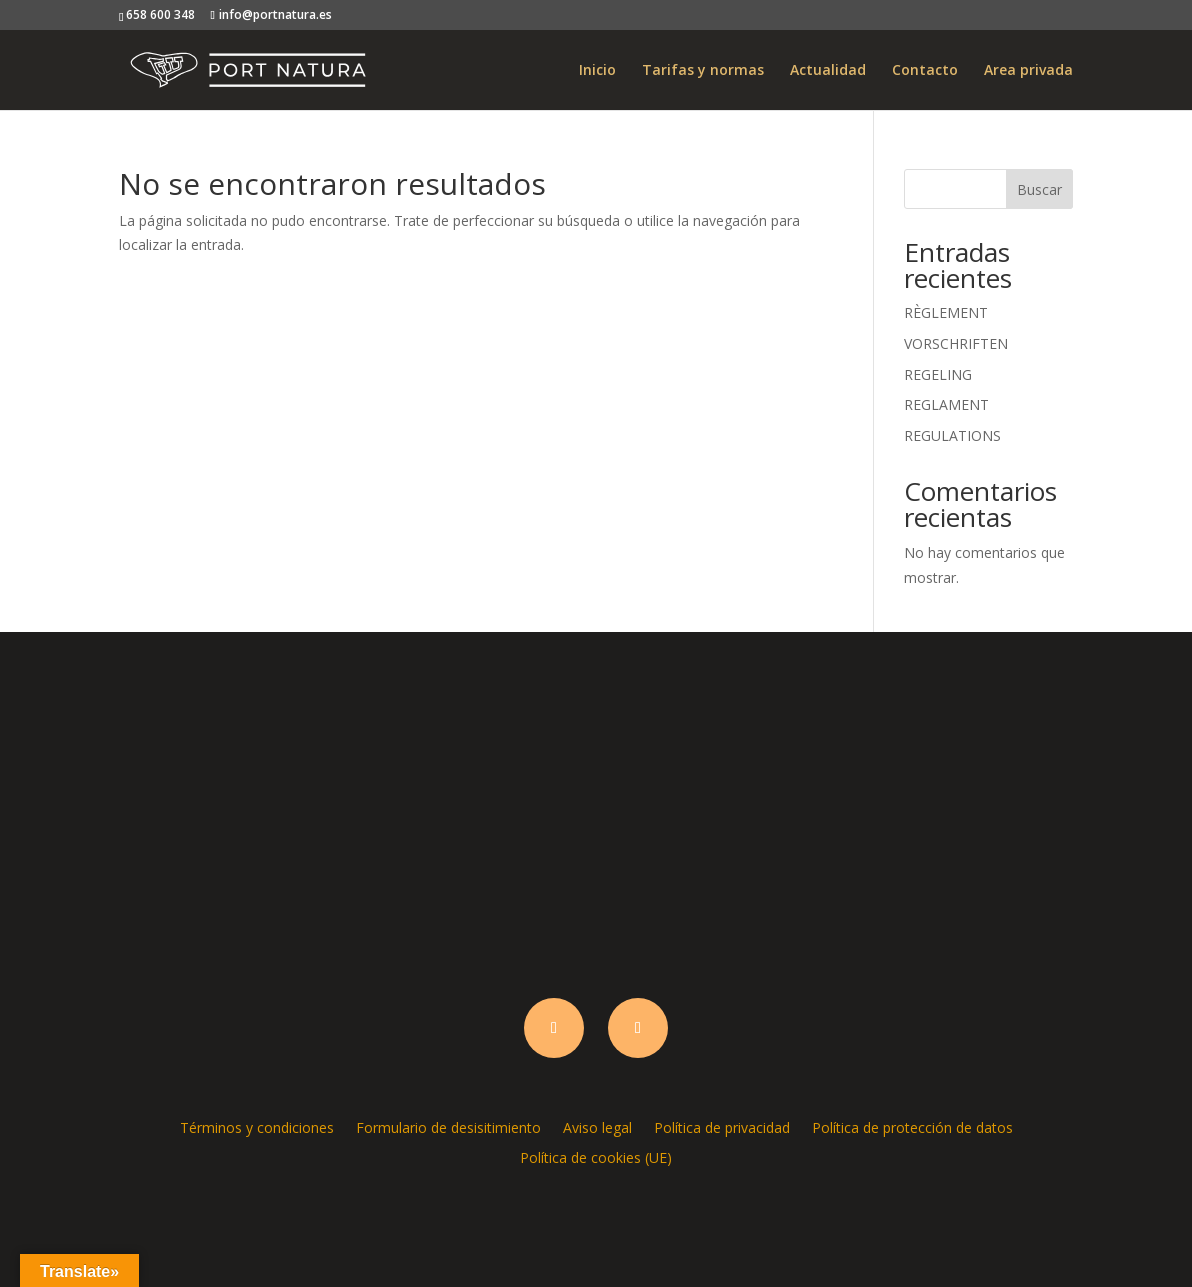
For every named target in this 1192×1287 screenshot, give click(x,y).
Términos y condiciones (257, 1126)
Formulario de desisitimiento (448, 1126)
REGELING (938, 374)
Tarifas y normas (703, 71)
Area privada (1028, 71)
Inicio (597, 71)
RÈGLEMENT (946, 312)
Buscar (1039, 189)
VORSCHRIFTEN (956, 343)
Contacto (925, 71)
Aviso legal (597, 1126)
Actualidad (828, 71)
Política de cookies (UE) (596, 1156)
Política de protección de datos (912, 1126)
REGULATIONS (952, 435)
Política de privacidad (722, 1126)
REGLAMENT (946, 404)
